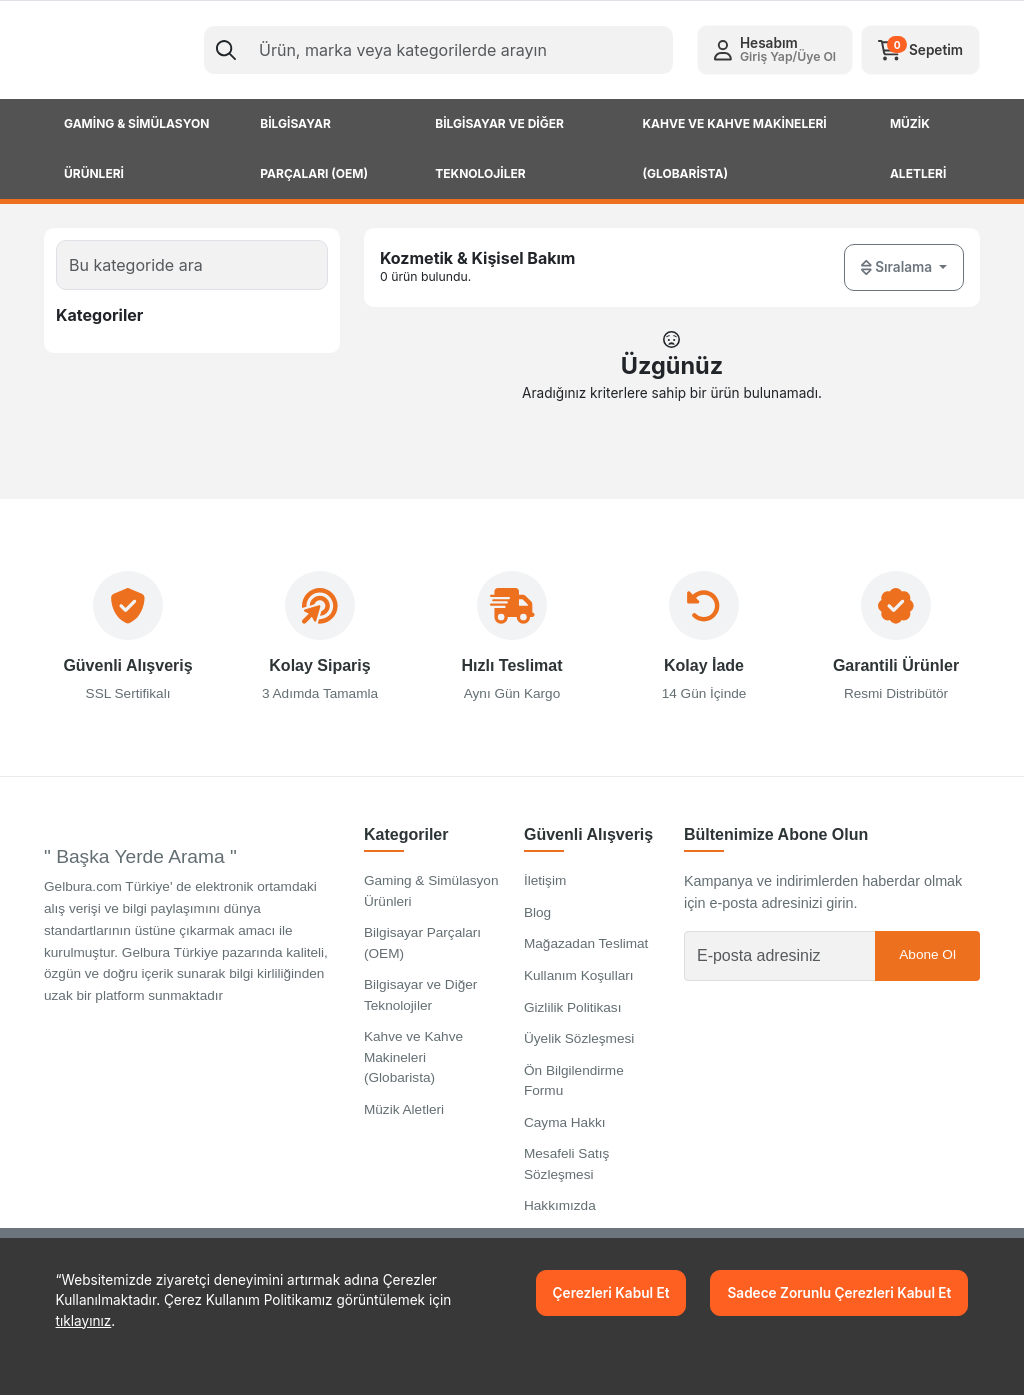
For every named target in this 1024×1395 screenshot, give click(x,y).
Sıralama (898, 267)
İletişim (545, 881)
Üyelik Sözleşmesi (579, 1039)
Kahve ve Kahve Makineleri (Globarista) (413, 1058)
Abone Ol (927, 955)
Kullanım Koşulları (579, 976)
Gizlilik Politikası (572, 1007)
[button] (775, 50)
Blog (537, 913)
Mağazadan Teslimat (586, 944)
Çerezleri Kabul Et (611, 1293)
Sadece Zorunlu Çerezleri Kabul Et (839, 1293)
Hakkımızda (560, 1206)
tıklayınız (84, 1321)
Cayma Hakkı (565, 1123)
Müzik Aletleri (404, 1109)
